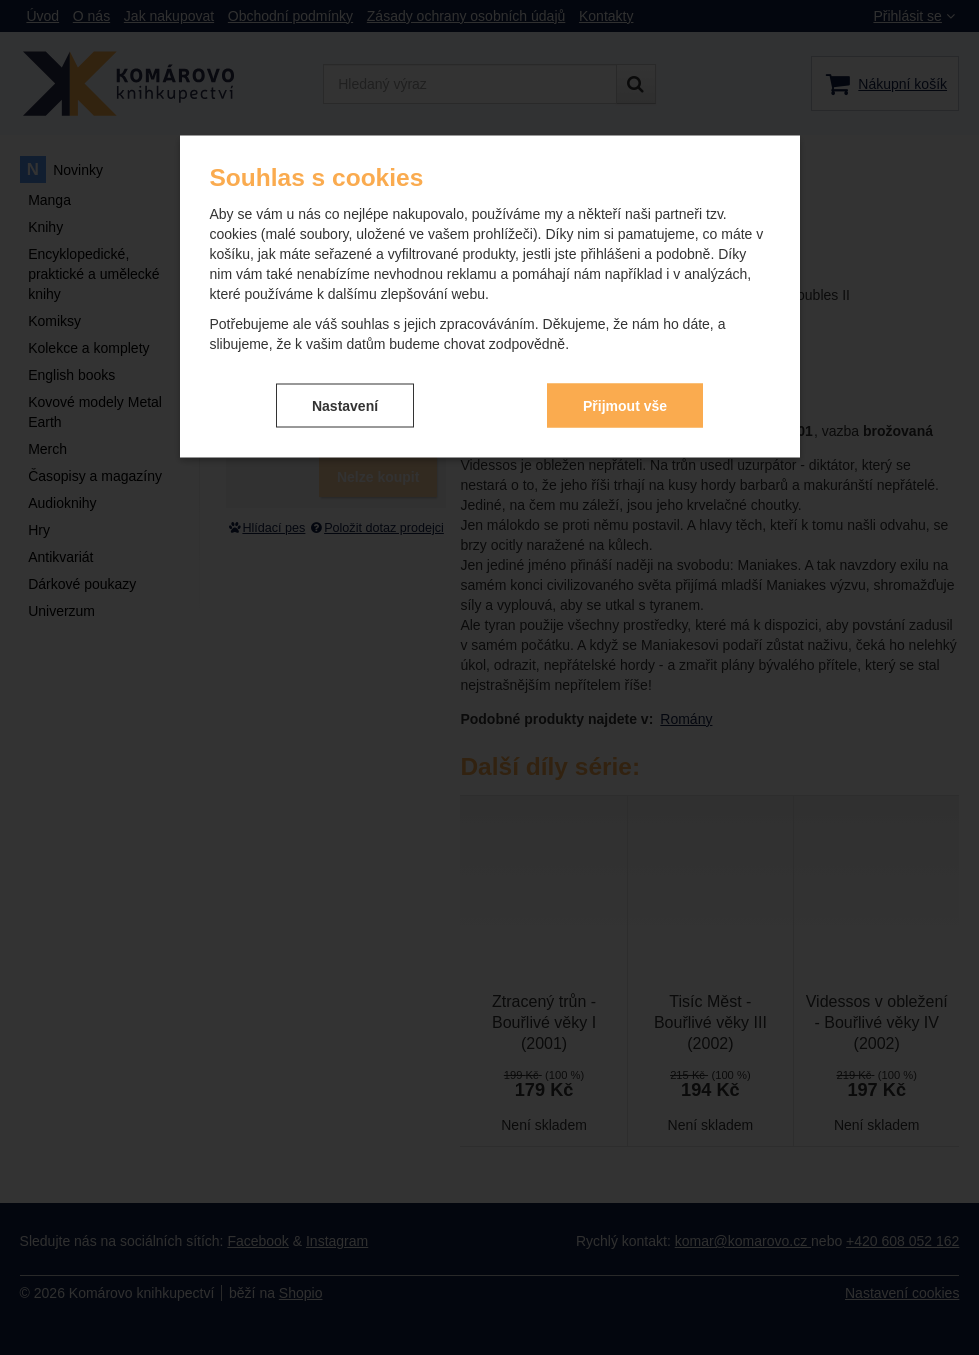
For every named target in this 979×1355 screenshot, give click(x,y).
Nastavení (345, 405)
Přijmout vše (625, 405)
